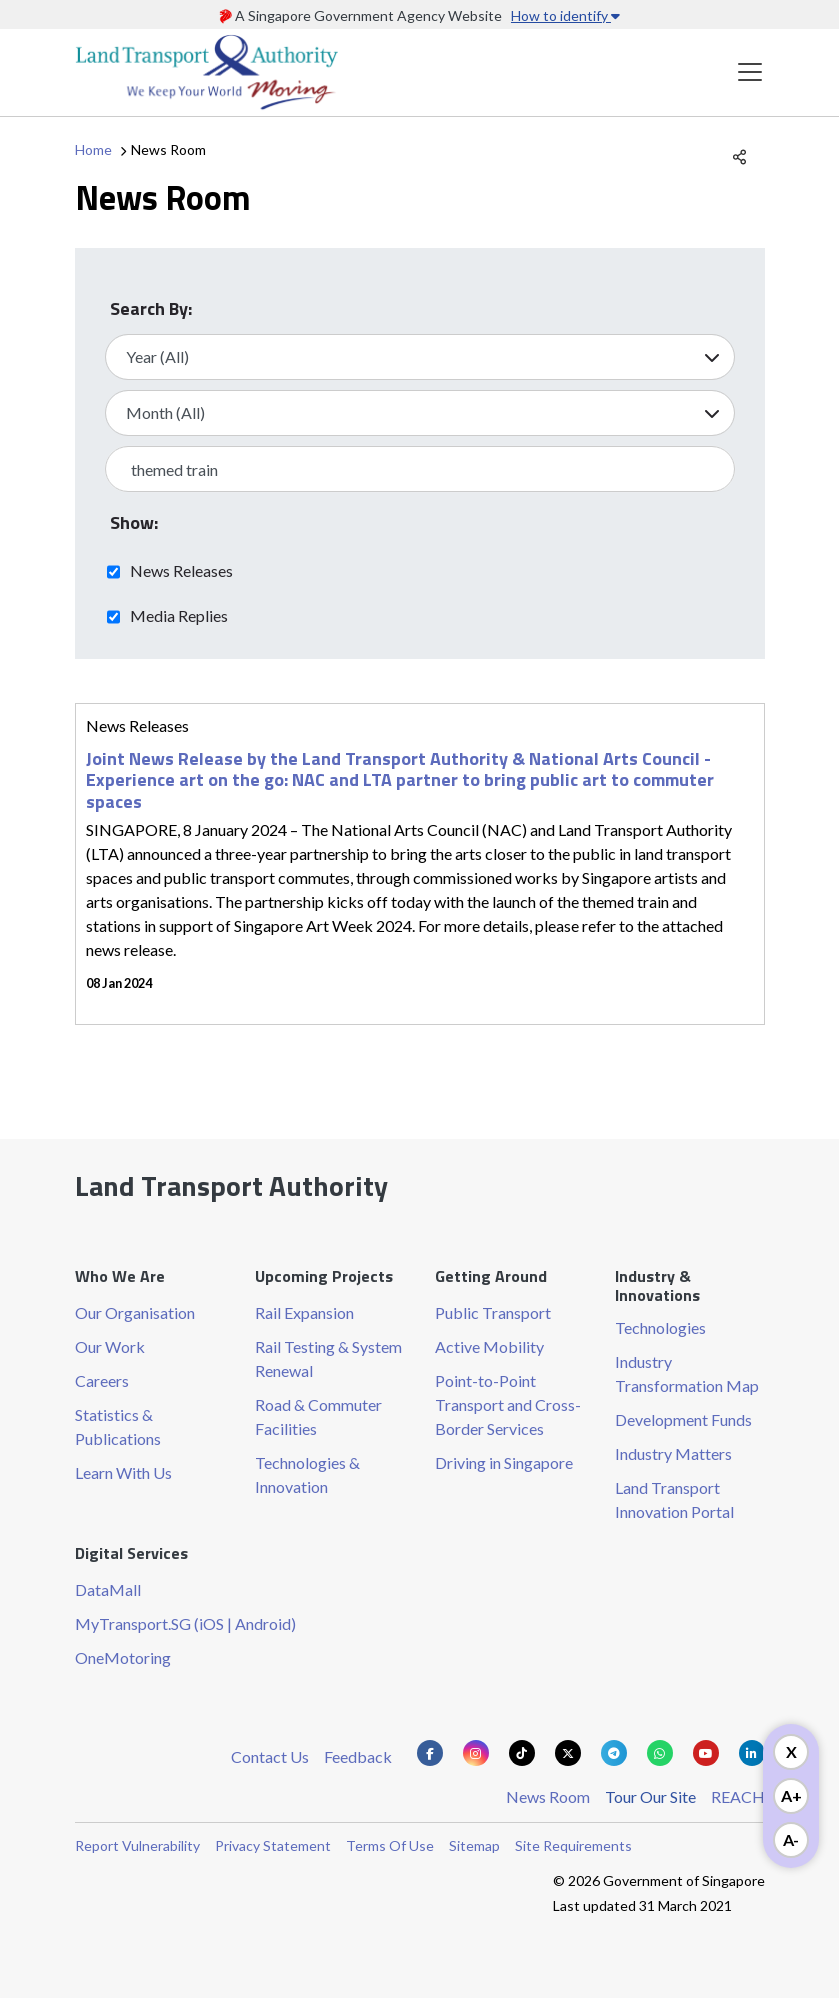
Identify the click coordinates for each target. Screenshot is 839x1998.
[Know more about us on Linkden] (752, 1753)
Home (93, 149)
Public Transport (493, 1312)
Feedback (358, 1756)
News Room (548, 1796)
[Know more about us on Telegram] (614, 1753)
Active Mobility (489, 1346)
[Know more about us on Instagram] (476, 1753)
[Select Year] (420, 357)
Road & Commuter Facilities (318, 1416)
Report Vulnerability (137, 1845)
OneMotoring (123, 1657)
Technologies (660, 1327)
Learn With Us (123, 1472)
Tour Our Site (650, 1796)
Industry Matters (673, 1453)
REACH (738, 1796)
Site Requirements (573, 1845)
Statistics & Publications (118, 1426)
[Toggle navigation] (750, 72)
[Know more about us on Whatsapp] (660, 1753)
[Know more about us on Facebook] (430, 1753)
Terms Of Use (390, 1845)
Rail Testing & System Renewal (328, 1358)
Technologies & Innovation (307, 1474)
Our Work (110, 1346)
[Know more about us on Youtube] (706, 1753)
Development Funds (683, 1419)
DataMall (108, 1589)
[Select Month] (420, 413)
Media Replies (179, 615)
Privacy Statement (273, 1845)
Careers (102, 1380)
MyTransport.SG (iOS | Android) (185, 1623)
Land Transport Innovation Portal (674, 1499)
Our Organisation (135, 1312)
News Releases (181, 570)
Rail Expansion (304, 1312)
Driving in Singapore (504, 1462)
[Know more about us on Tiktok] (522, 1753)
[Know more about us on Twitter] (568, 1753)
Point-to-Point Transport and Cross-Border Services (508, 1404)
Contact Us (270, 1756)
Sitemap (474, 1845)
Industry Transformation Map (687, 1373)
